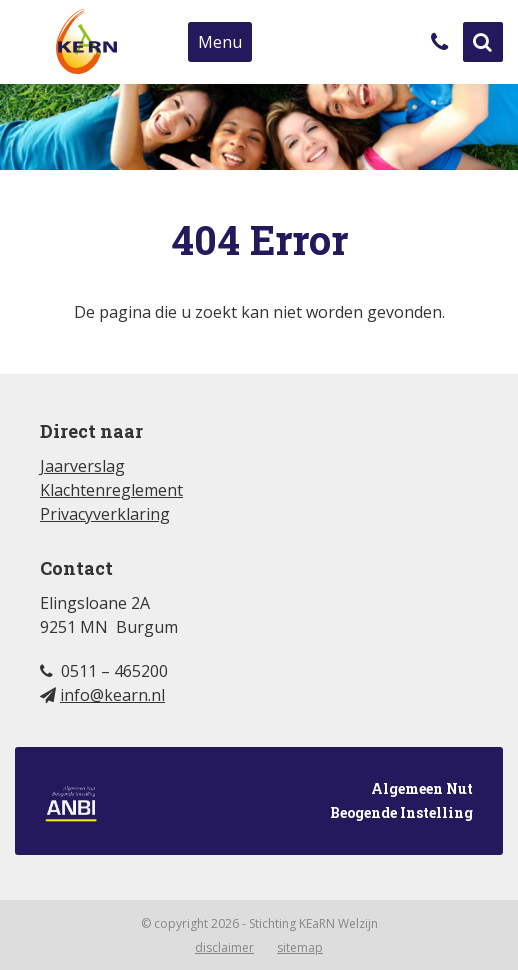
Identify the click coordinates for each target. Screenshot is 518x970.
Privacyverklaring (105, 514)
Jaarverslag (82, 466)
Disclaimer (224, 947)
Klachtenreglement (111, 490)
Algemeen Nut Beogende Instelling (259, 803)
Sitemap (300, 947)
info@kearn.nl (112, 695)
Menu (220, 42)
